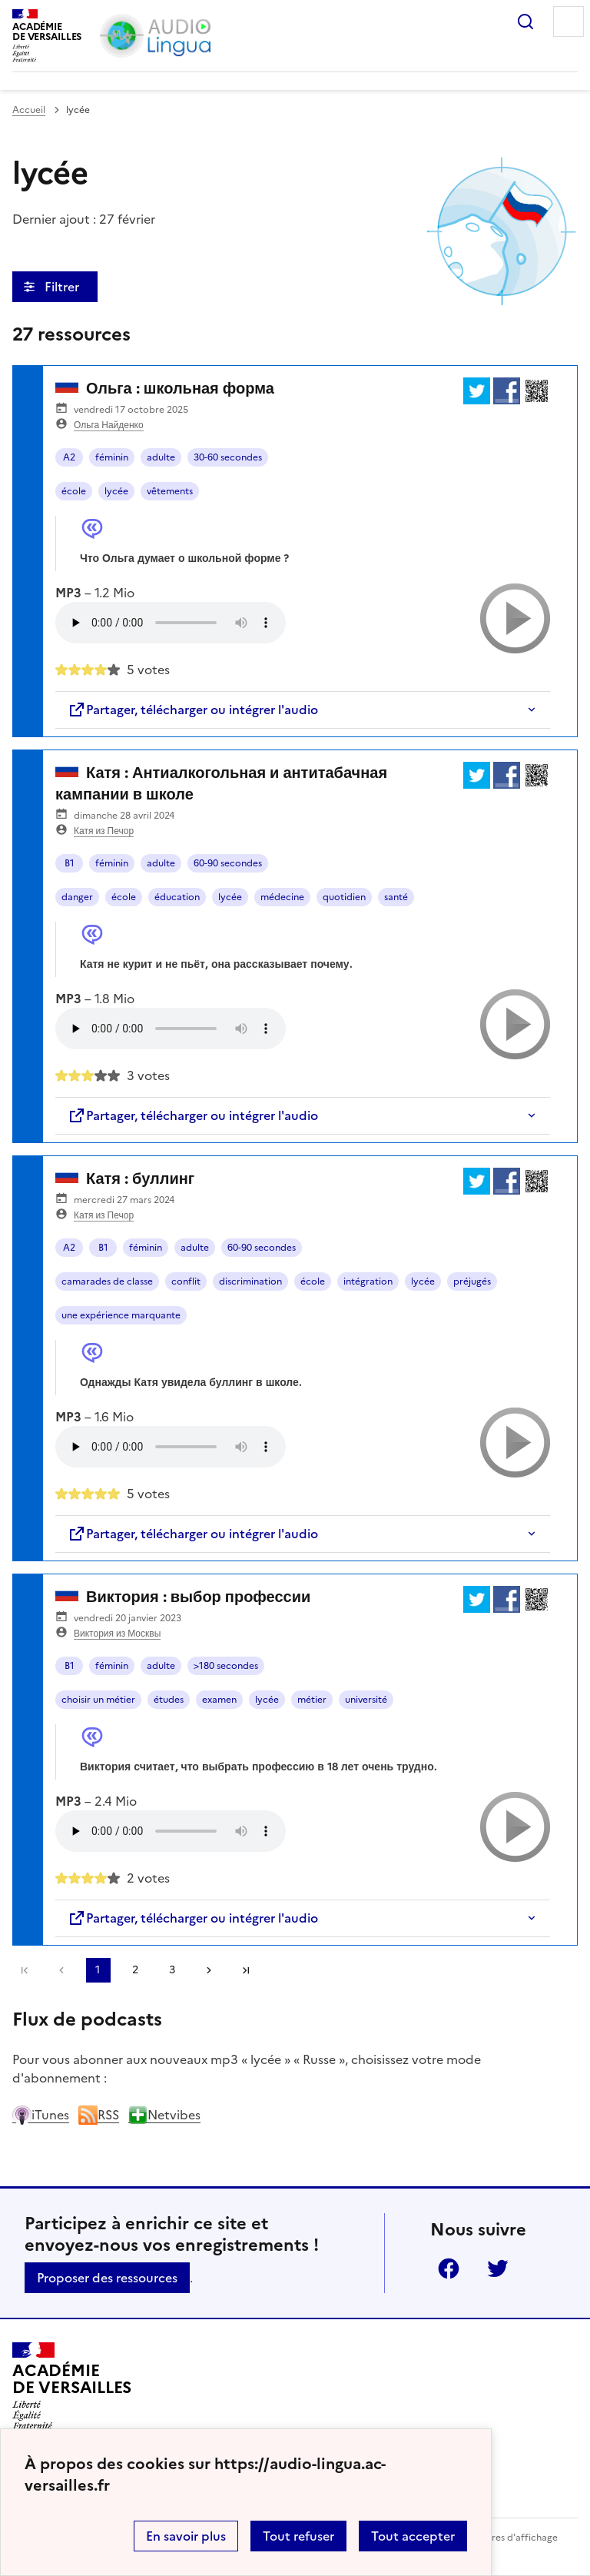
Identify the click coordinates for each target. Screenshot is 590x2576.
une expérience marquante (121, 1315)
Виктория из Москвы (117, 1633)
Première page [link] (24, 1970)
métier (311, 1700)
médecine (282, 897)
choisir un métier (98, 1700)
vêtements (170, 491)
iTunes (40, 2115)
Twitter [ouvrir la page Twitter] (497, 2268)
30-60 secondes (228, 457)
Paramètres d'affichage (506, 2537)
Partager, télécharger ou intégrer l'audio (193, 709)
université (366, 1700)
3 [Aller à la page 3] (172, 1970)
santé (396, 897)
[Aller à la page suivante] (209, 1970)
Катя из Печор (104, 831)
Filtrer (63, 287)
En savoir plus (186, 2536)
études (169, 1700)
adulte (161, 457)
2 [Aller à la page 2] (135, 1970)
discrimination (250, 1281)
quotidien (344, 897)
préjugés (472, 1281)
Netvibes (164, 2115)
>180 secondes (226, 1666)
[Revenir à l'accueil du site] (71, 2386)
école (73, 491)
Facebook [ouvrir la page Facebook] (448, 2268)
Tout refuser (298, 2536)
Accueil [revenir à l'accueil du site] (28, 110)
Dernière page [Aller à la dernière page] (246, 1970)
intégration (368, 1281)
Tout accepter (413, 2536)
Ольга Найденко (109, 425)
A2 (69, 457)
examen (219, 1700)
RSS (98, 2115)
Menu (568, 21)
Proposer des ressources (107, 2278)
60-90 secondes (228, 863)
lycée (116, 491)
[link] (61, 1970)
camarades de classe (107, 1281)
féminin (111, 457)
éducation (177, 897)
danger (77, 897)
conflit (186, 1281)
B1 (70, 863)
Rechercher (525, 21)
